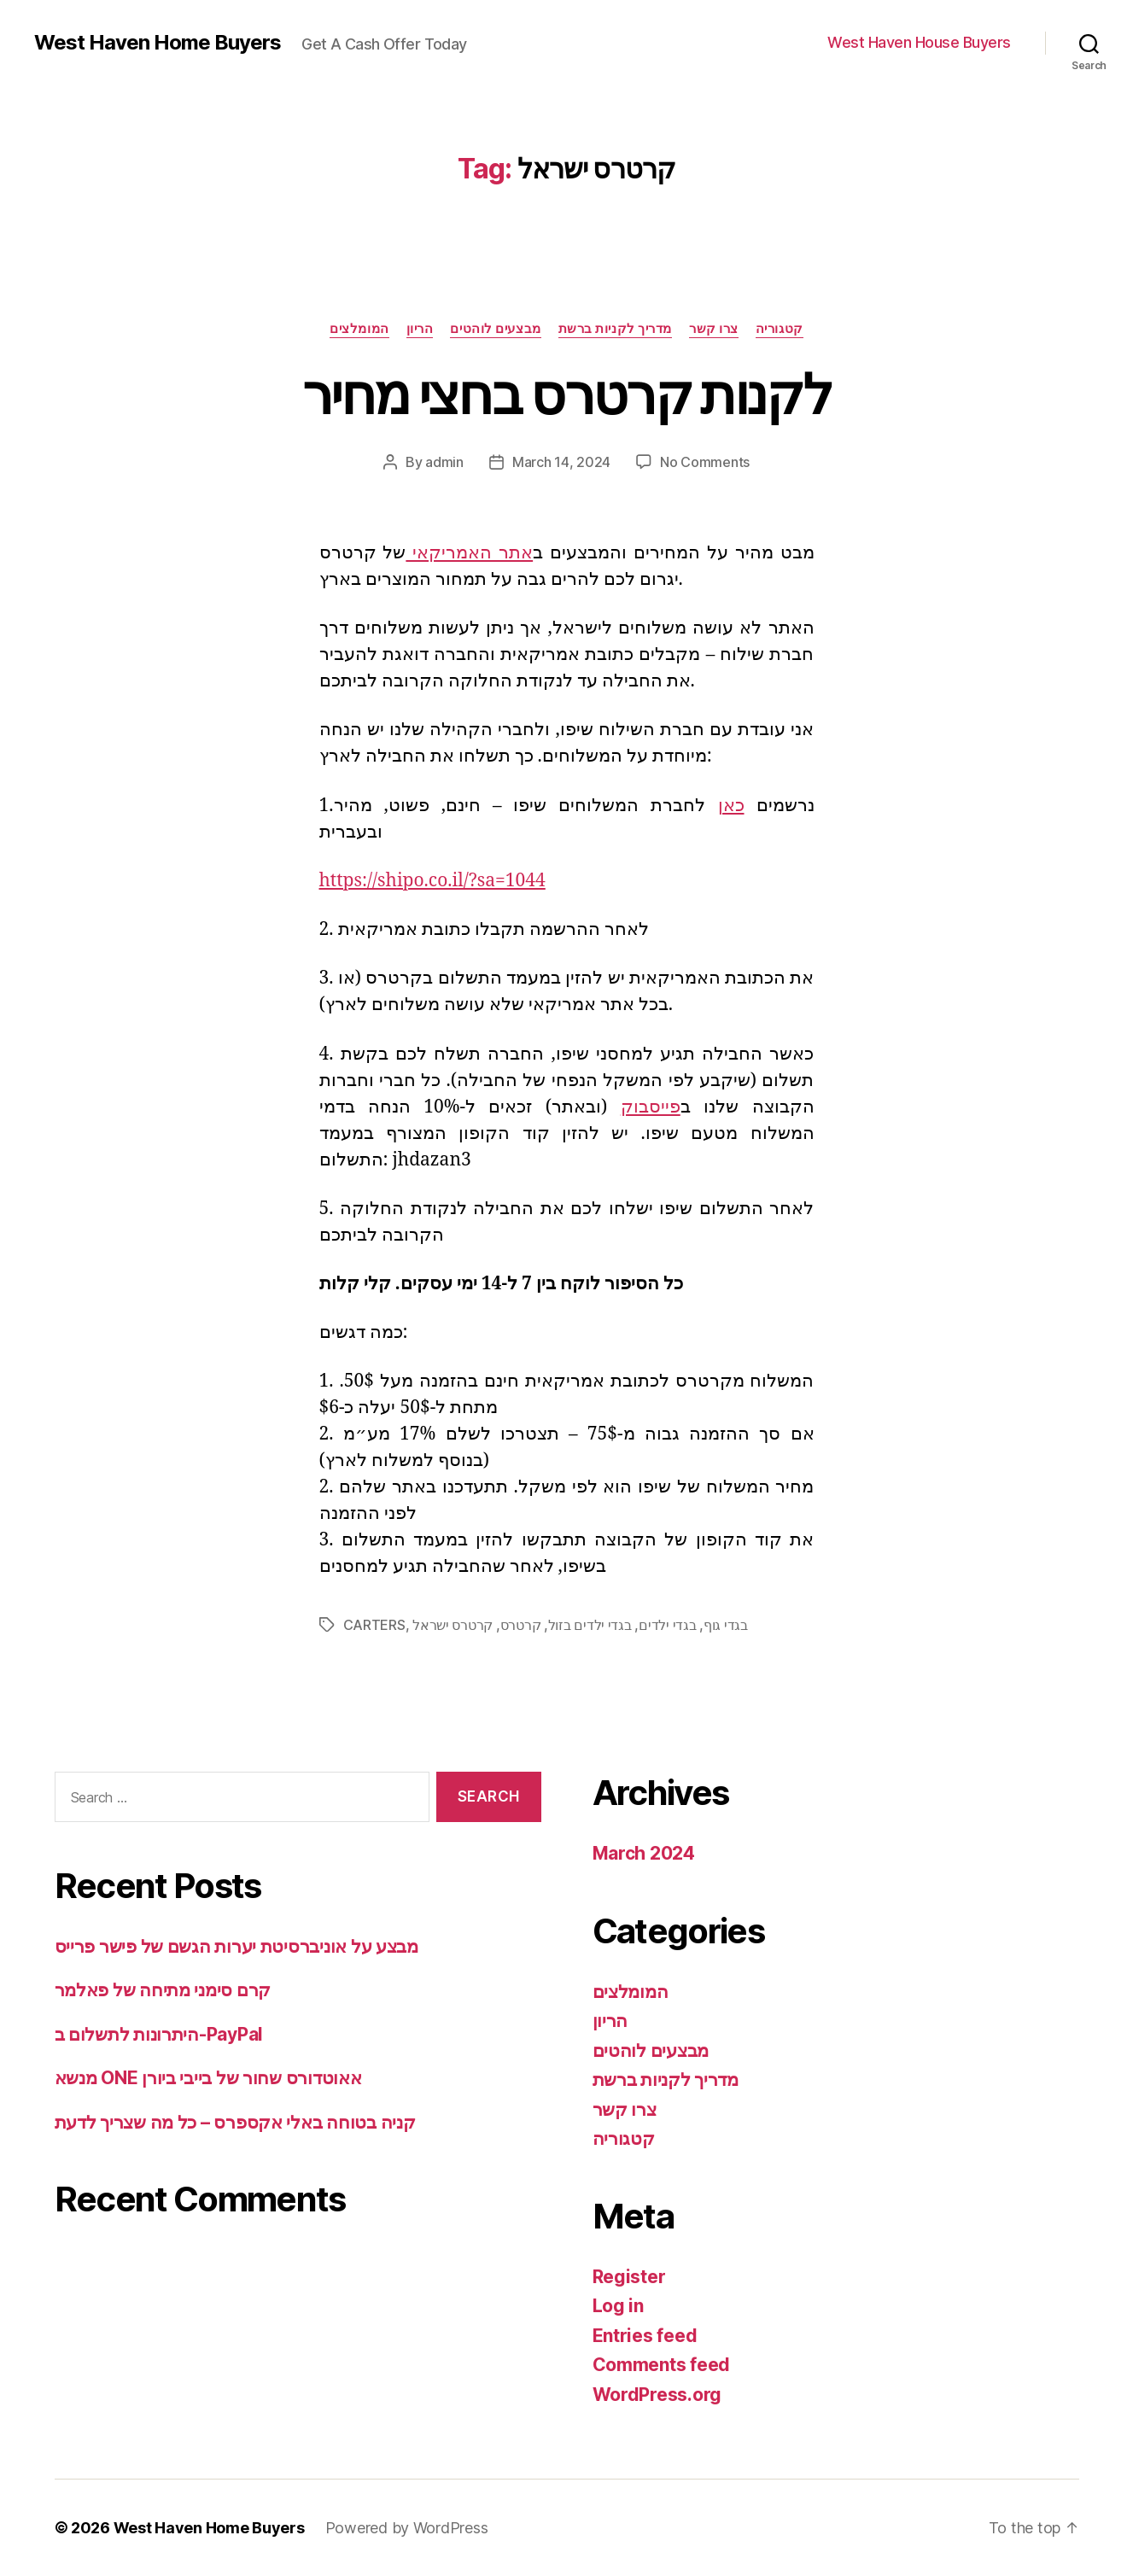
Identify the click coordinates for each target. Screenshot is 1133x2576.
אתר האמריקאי (469, 552)
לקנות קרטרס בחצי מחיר (566, 394)
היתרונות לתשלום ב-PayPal (159, 2034)
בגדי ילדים (667, 1624)
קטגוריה (779, 328)
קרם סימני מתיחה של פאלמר (163, 1990)
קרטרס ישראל (452, 1624)
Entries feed (645, 2335)
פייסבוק (650, 1107)
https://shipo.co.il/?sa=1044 (432, 880)
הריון (420, 328)
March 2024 (644, 1853)
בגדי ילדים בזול (590, 1624)
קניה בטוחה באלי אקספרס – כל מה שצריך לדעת (235, 2122)
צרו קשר (714, 328)
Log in (618, 2305)
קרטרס (520, 1624)
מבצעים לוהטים (495, 328)
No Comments (705, 461)
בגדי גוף (726, 1624)
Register (629, 2276)
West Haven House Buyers (919, 42)
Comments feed (662, 2364)
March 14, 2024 (561, 461)
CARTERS (374, 1624)
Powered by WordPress (406, 2528)
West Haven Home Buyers (157, 42)
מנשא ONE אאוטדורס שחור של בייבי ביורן (208, 2077)
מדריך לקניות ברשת (615, 328)
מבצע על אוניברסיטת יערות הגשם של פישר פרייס (236, 1946)
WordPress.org (657, 2394)
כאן (731, 805)
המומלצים (359, 328)
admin (444, 461)
